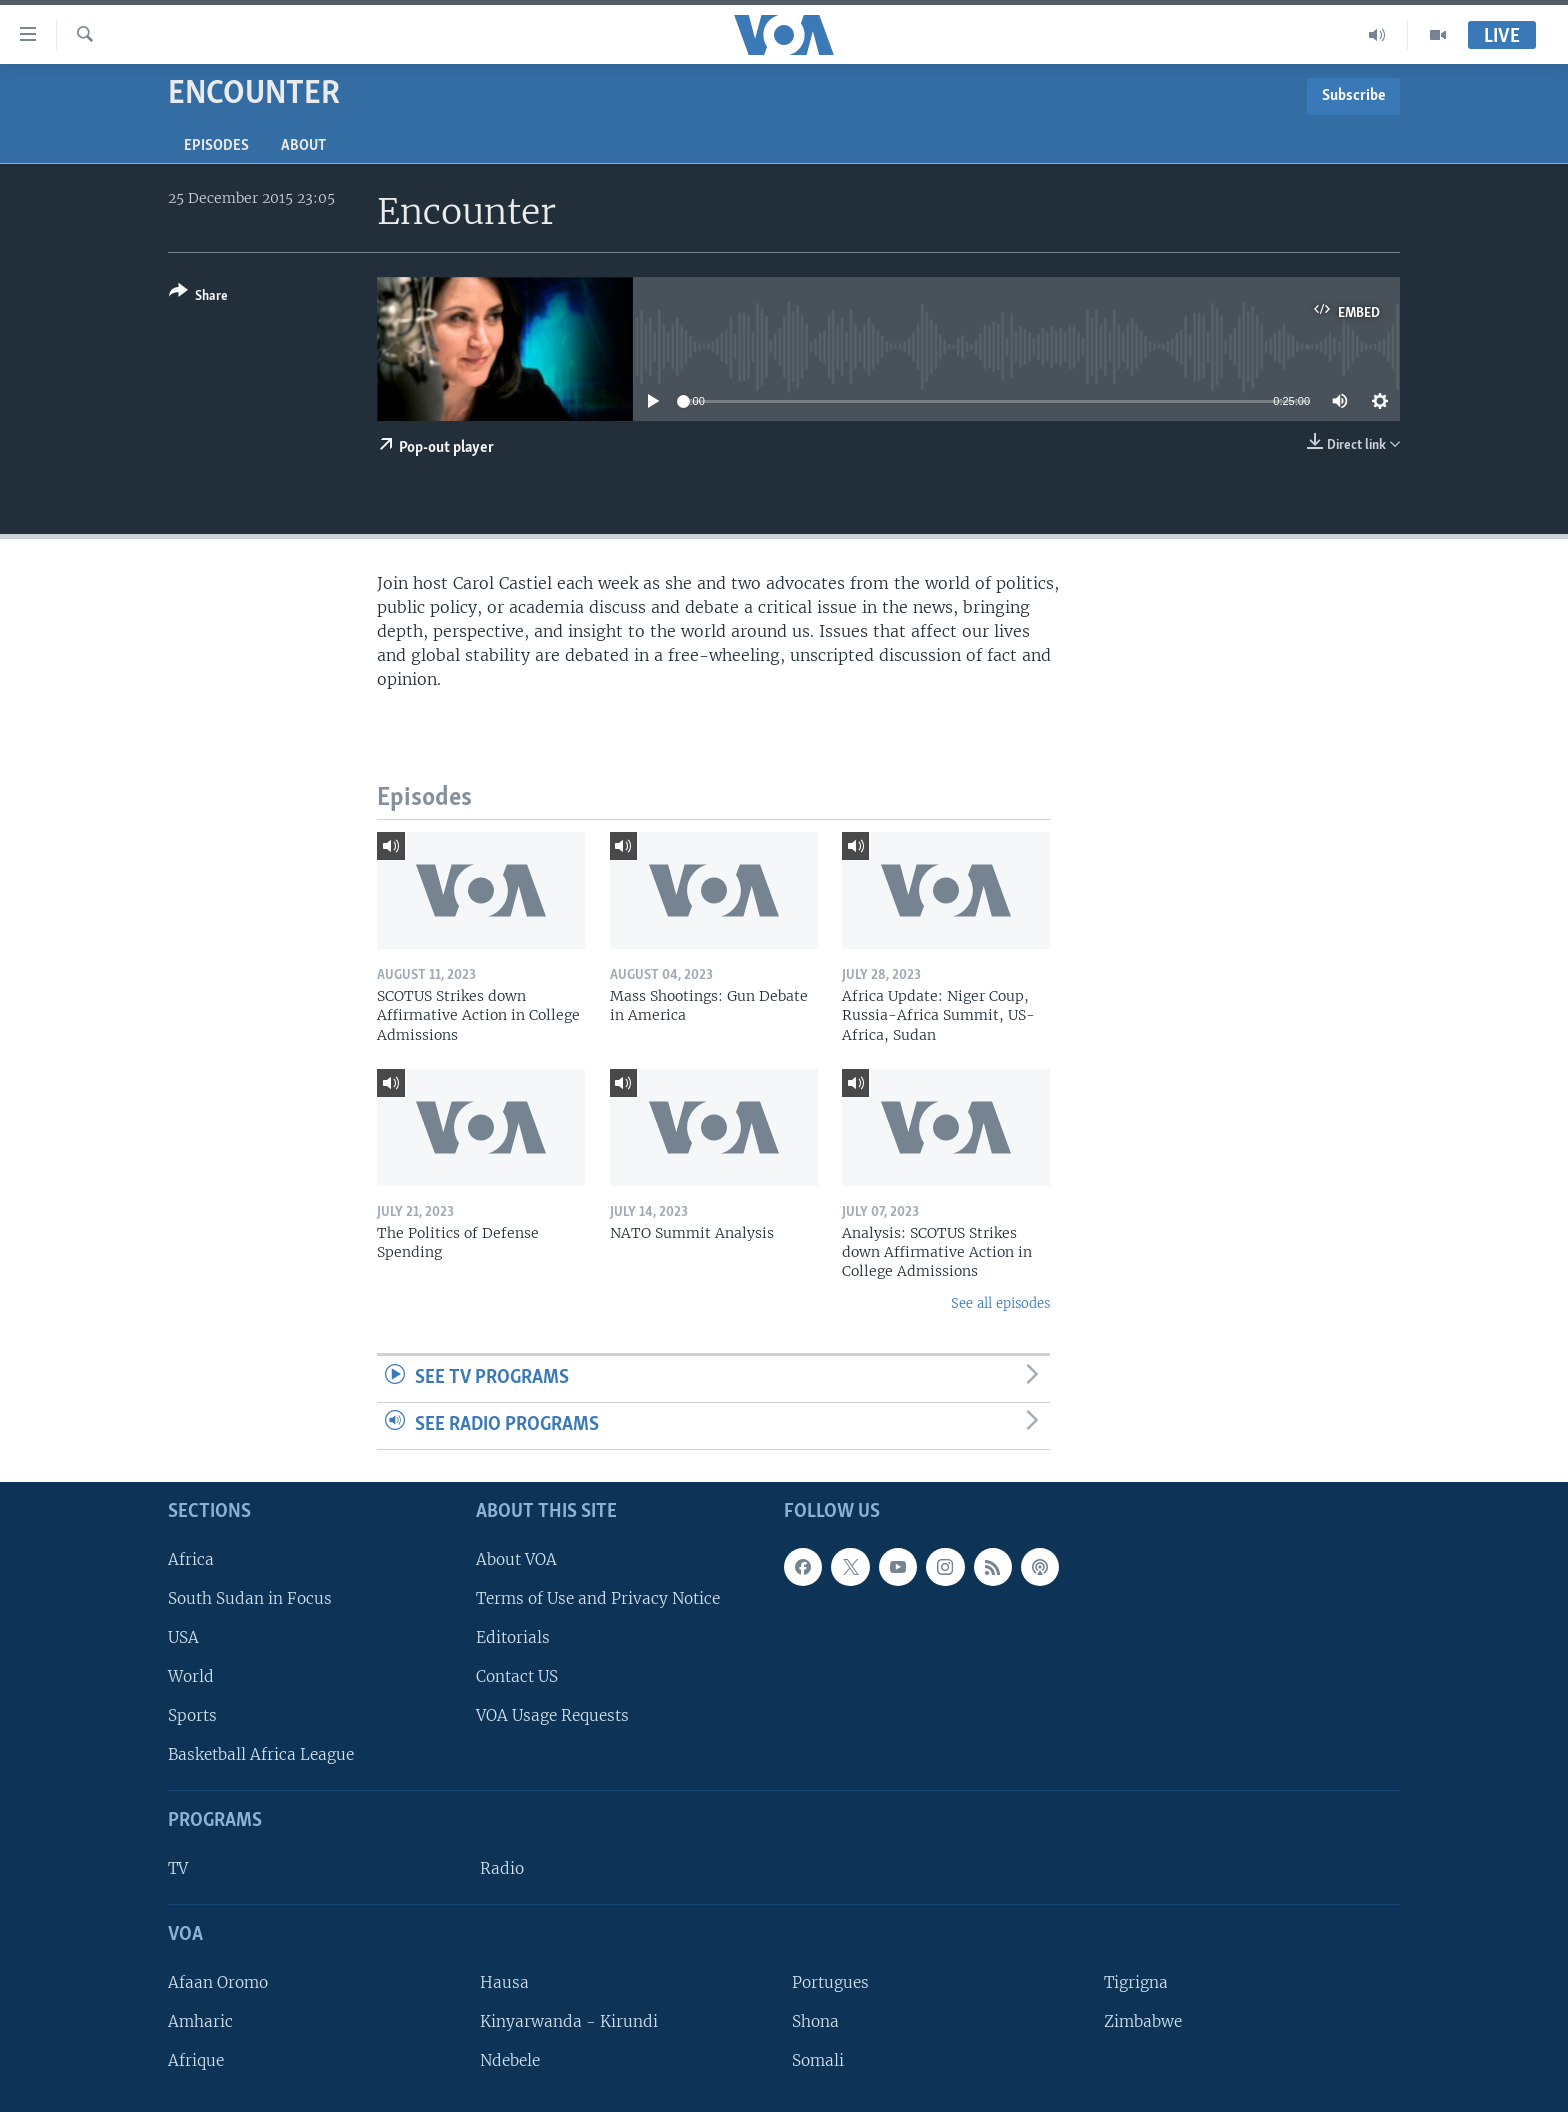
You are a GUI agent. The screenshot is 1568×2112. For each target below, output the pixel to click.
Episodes (216, 146)
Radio (502, 1868)
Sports (192, 1715)
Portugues (830, 1981)
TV (178, 1868)
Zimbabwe (1143, 2021)
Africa (191, 1558)
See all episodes (1000, 1303)
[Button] (198, 297)
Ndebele (510, 2060)
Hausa (504, 1981)
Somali (818, 2060)
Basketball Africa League (261, 1754)
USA (183, 1637)
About (303, 146)
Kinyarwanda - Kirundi (569, 2021)
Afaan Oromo (218, 1981)
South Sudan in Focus (250, 1597)
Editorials (513, 1637)
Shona (815, 2021)
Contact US (517, 1676)
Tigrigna (1136, 1981)
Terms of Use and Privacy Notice (598, 1597)
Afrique (196, 2060)
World (191, 1676)
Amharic (200, 2021)
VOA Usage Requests (552, 1715)
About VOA (516, 1558)
